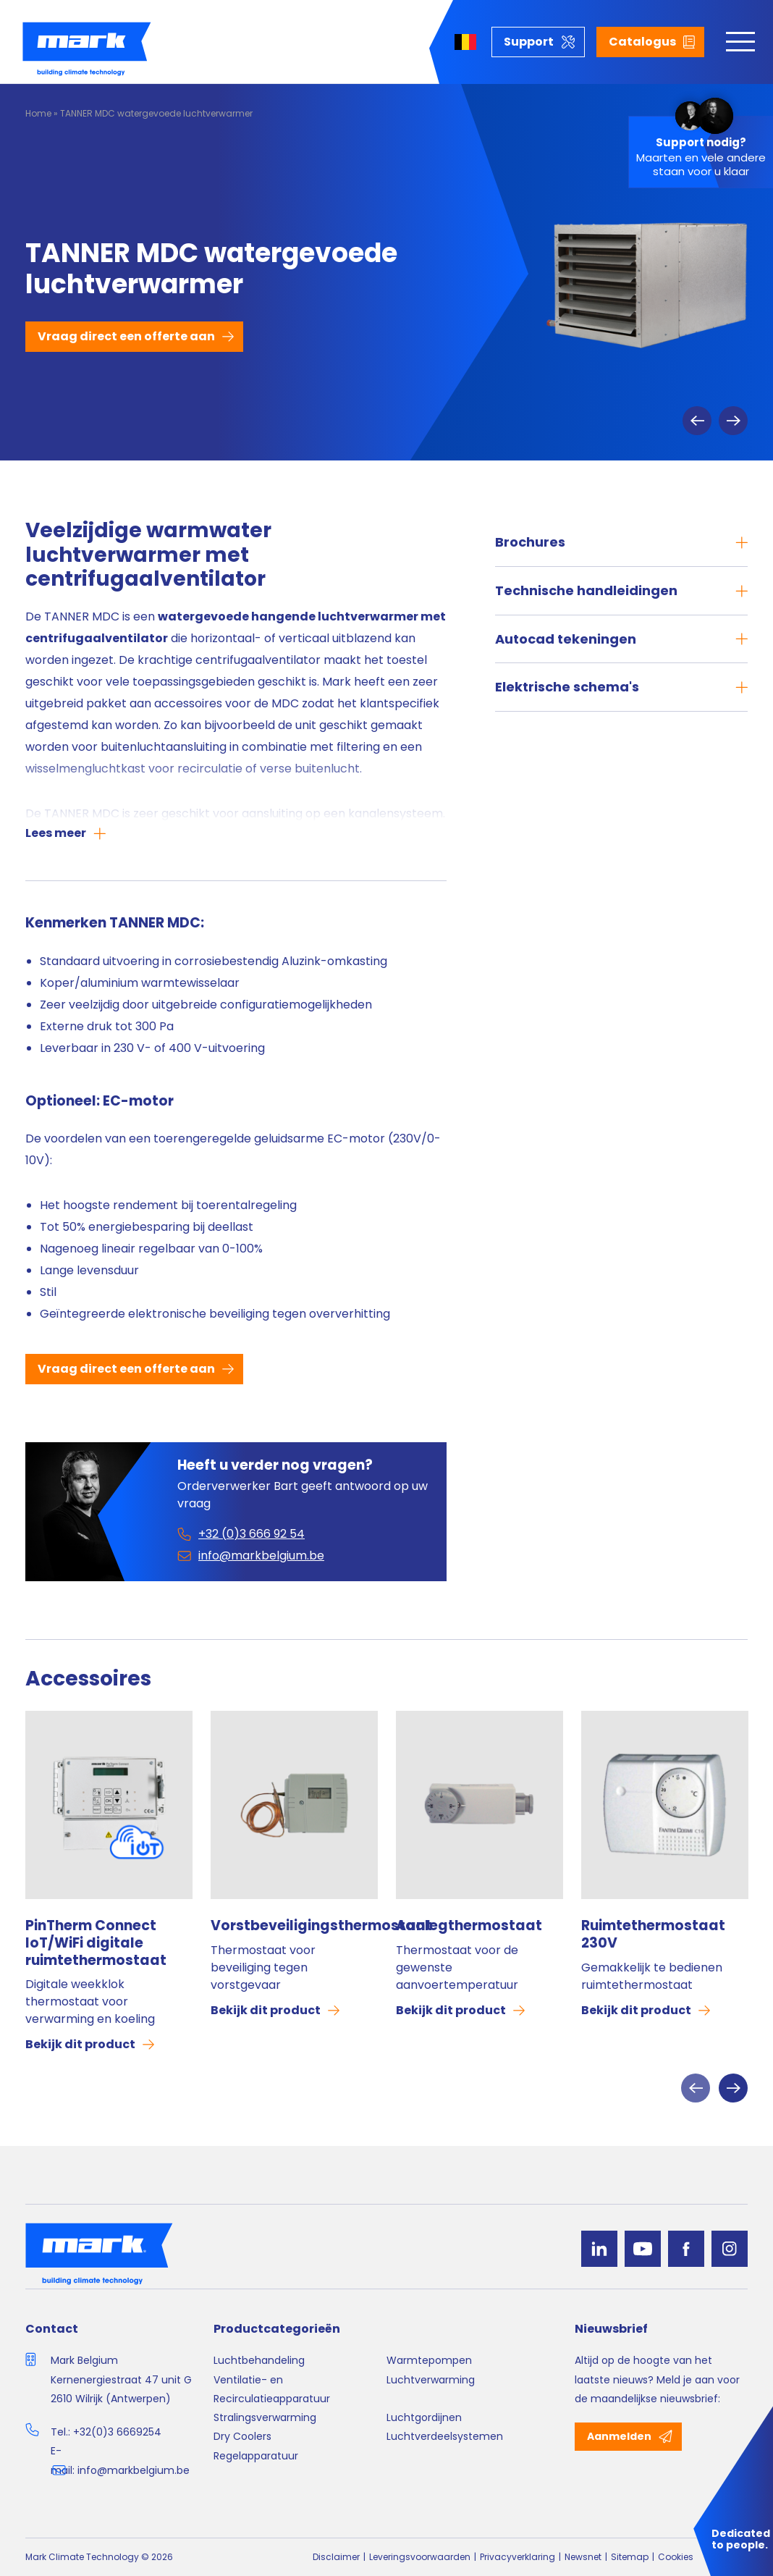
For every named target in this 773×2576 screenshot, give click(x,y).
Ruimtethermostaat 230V (653, 1934)
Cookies (675, 2557)
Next (733, 420)
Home (38, 113)
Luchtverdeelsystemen (444, 2436)
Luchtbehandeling (259, 2360)
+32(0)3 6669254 (117, 2432)
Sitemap (630, 2557)
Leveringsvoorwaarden (419, 2557)
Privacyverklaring (517, 2557)
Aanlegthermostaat (469, 1926)
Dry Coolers (242, 2436)
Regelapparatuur (256, 2456)
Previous (697, 420)
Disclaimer (336, 2557)
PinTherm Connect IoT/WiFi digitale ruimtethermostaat (95, 1943)
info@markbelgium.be (133, 2470)
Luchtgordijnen (424, 2417)
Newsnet (583, 2557)
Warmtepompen (429, 2360)
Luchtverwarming (430, 2380)
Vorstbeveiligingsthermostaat (294, 1926)
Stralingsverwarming (265, 2417)
